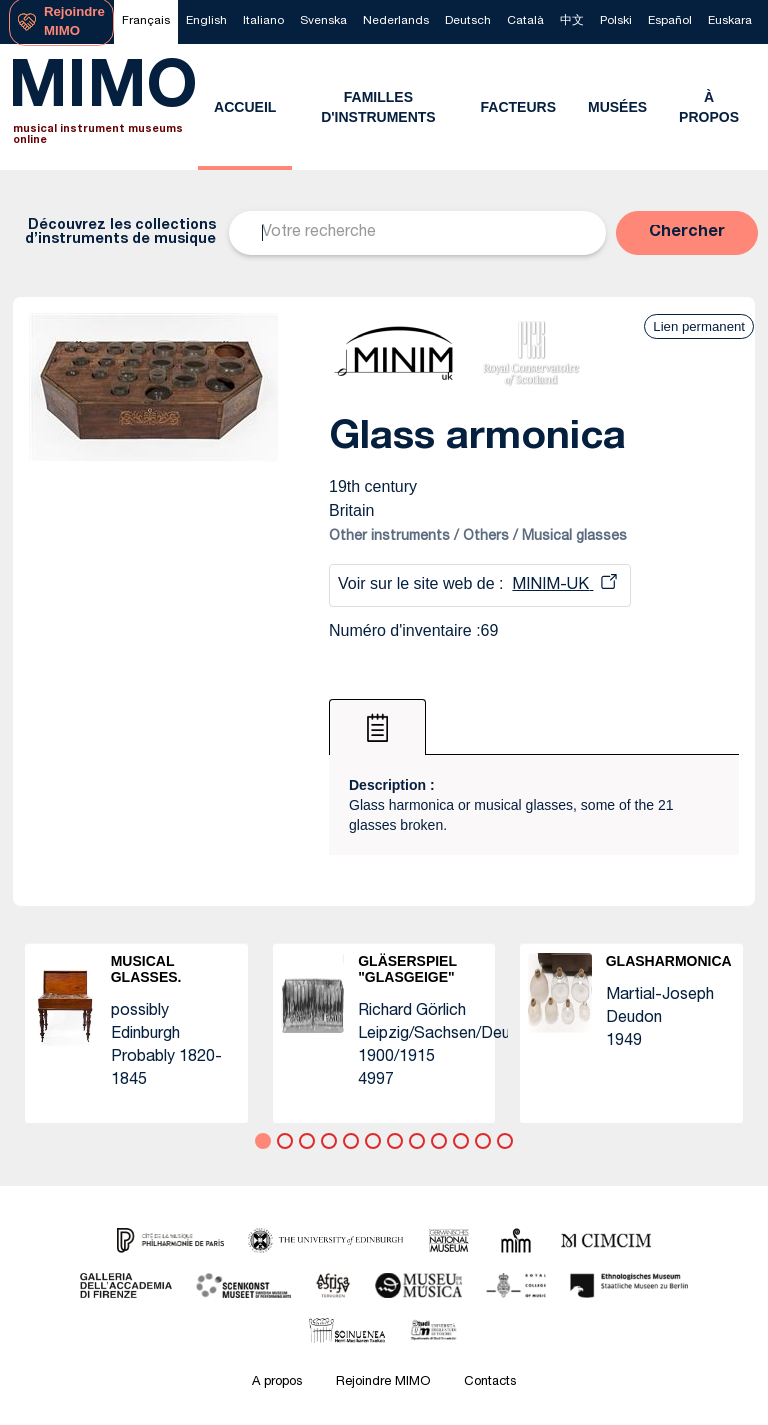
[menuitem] (146, 22)
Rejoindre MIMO (383, 1382)
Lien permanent (699, 326)
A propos (277, 1382)
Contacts (490, 1382)
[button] (687, 233)
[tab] (377, 727)
